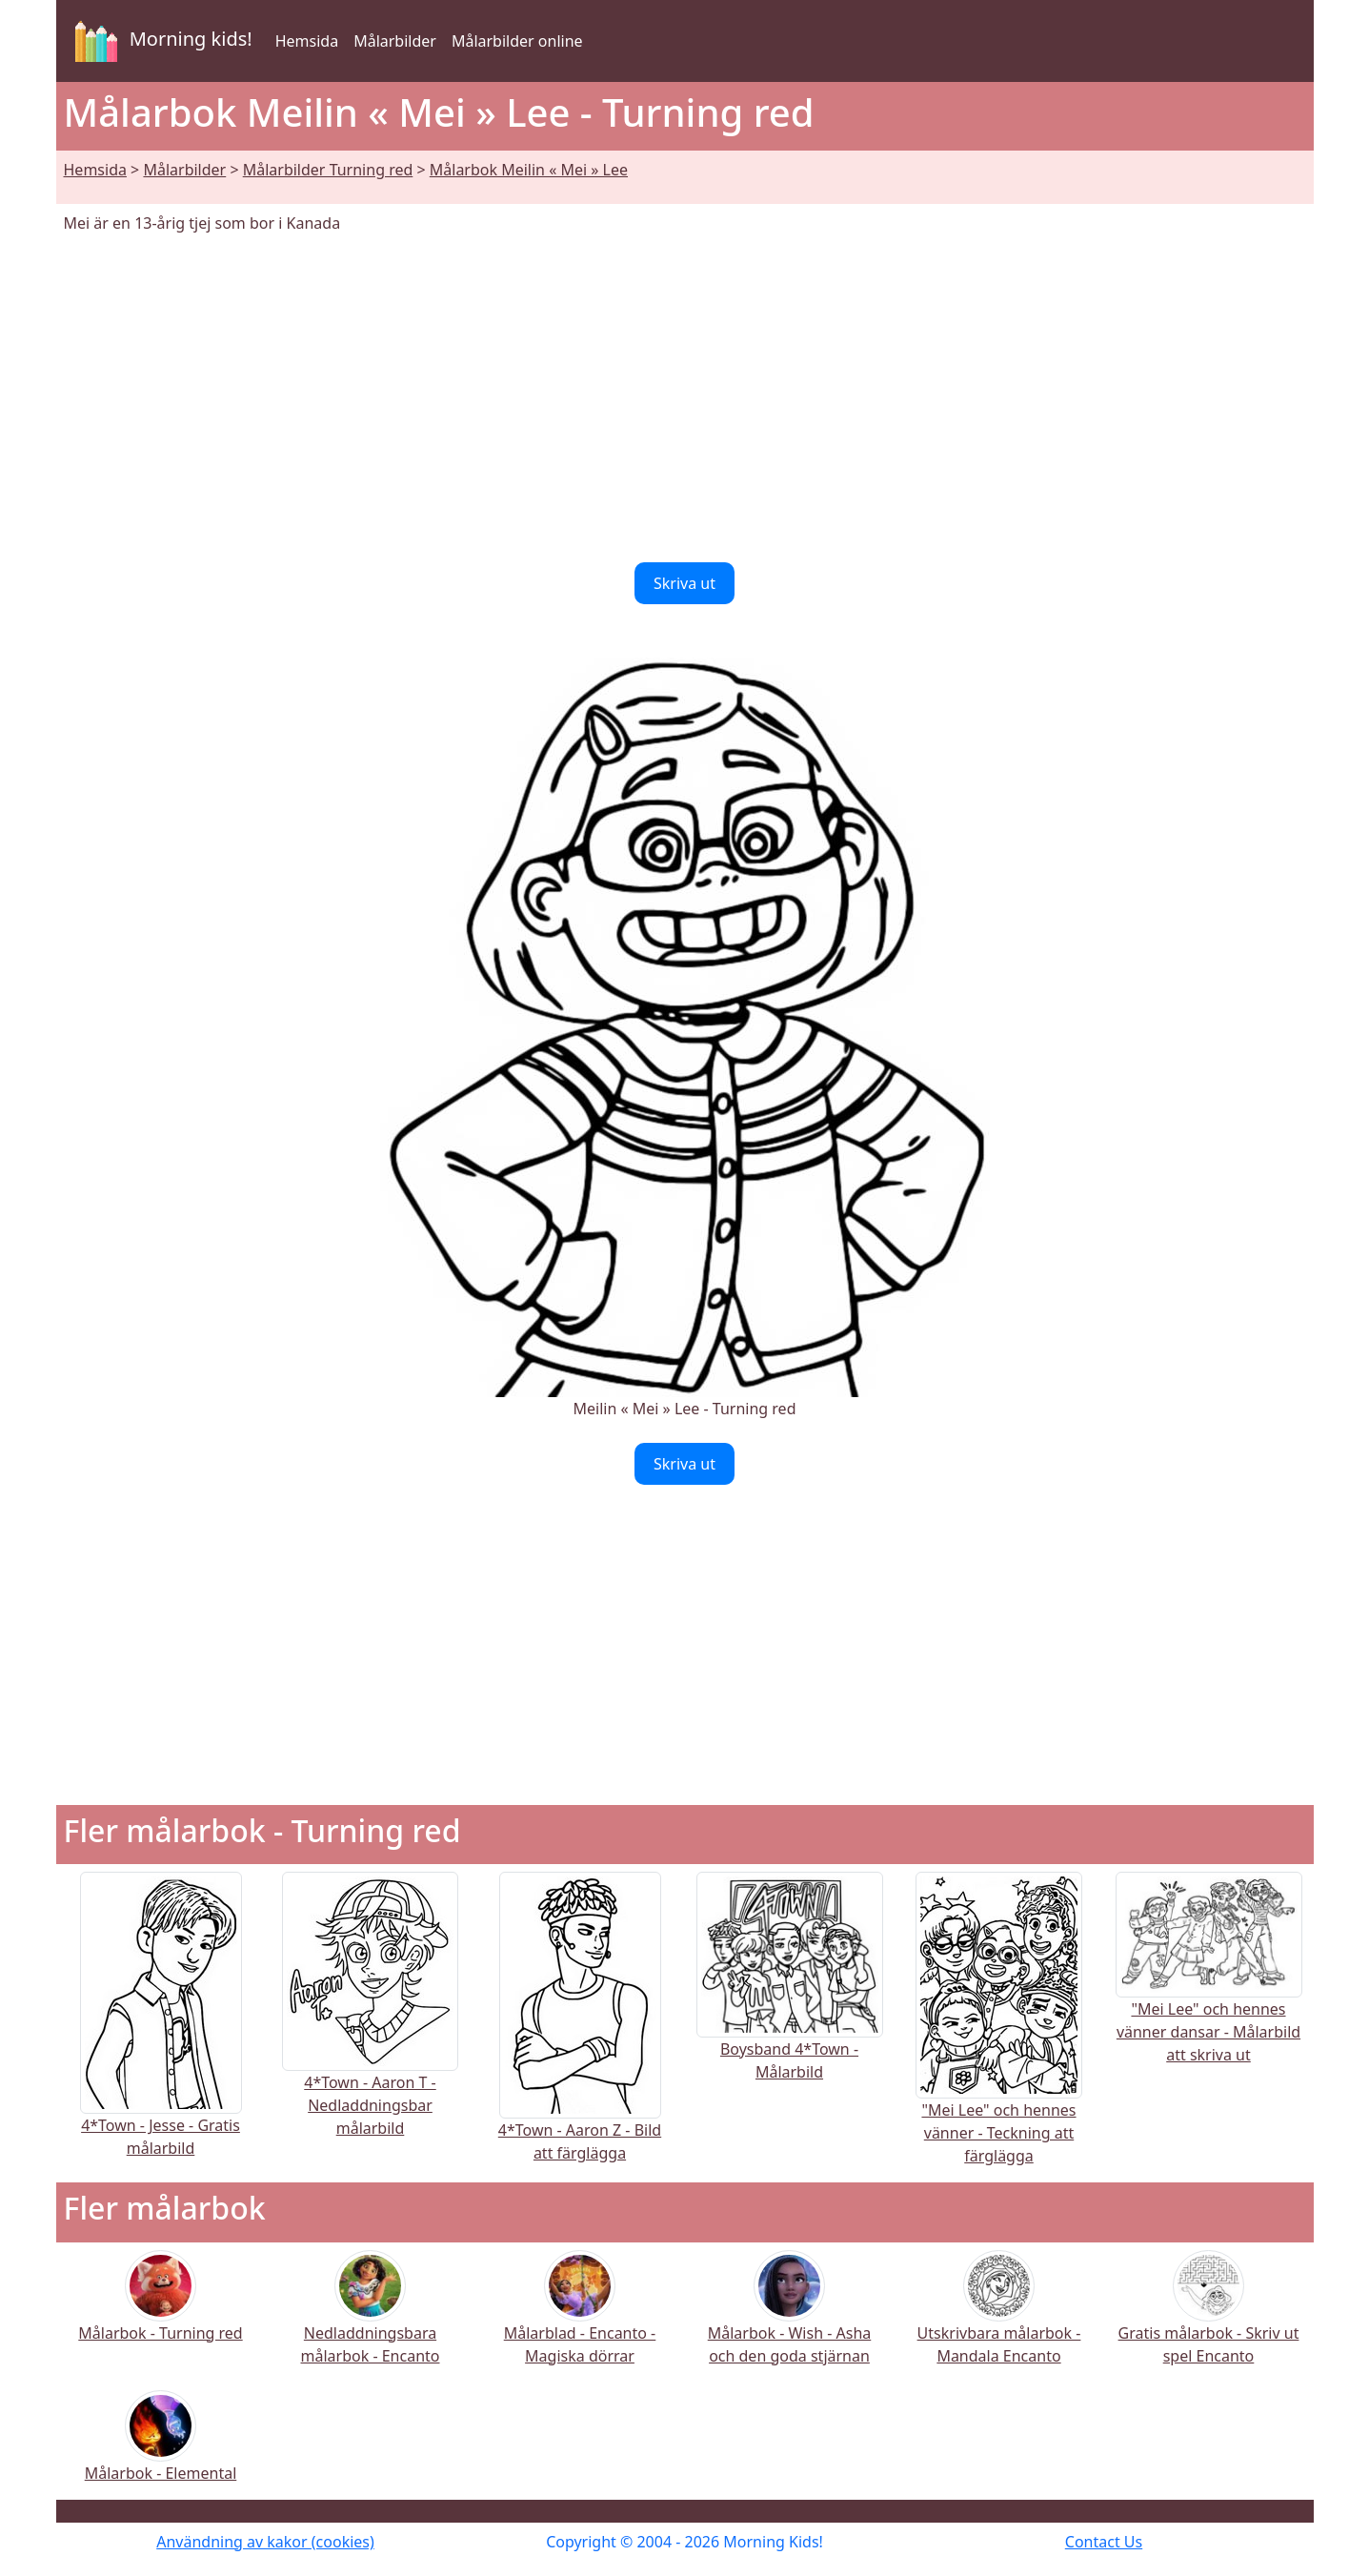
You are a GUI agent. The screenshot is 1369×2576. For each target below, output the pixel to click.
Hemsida (306, 40)
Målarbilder (394, 40)
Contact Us (1103, 2541)
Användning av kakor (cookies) (265, 2541)
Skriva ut (684, 583)
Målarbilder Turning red (328, 169)
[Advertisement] (685, 398)
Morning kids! (160, 41)
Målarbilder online (517, 40)
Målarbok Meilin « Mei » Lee (529, 169)
